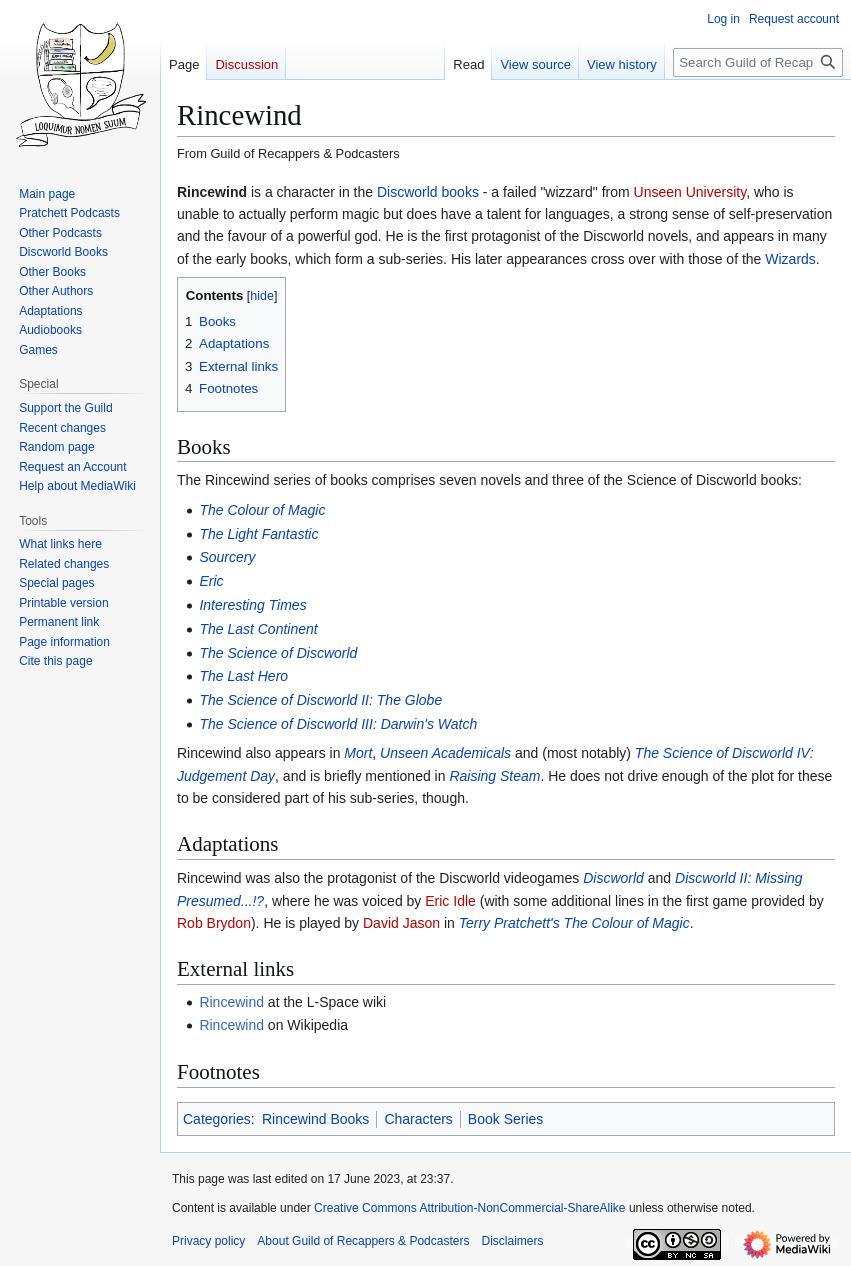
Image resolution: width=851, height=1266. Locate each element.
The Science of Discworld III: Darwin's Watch (338, 724)
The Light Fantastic (258, 534)
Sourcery (227, 557)
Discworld (613, 878)
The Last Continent (258, 629)
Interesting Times (252, 605)
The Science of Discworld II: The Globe (320, 700)
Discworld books (428, 192)
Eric (211, 581)
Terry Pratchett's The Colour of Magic (574, 923)
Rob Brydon (214, 923)
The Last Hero (243, 676)
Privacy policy (208, 1241)
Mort (358, 753)
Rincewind (231, 1002)
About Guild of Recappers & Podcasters (363, 1241)
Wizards (790, 259)
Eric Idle (450, 901)
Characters (418, 1119)
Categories (217, 1119)
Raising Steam (494, 776)
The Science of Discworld (278, 653)
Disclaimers (512, 1241)
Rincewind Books (315, 1119)
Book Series (505, 1119)
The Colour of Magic (262, 510)
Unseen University (690, 192)
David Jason (401, 923)
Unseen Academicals (445, 753)
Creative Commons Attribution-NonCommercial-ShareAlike (469, 1208)
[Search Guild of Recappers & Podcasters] (758, 62)
